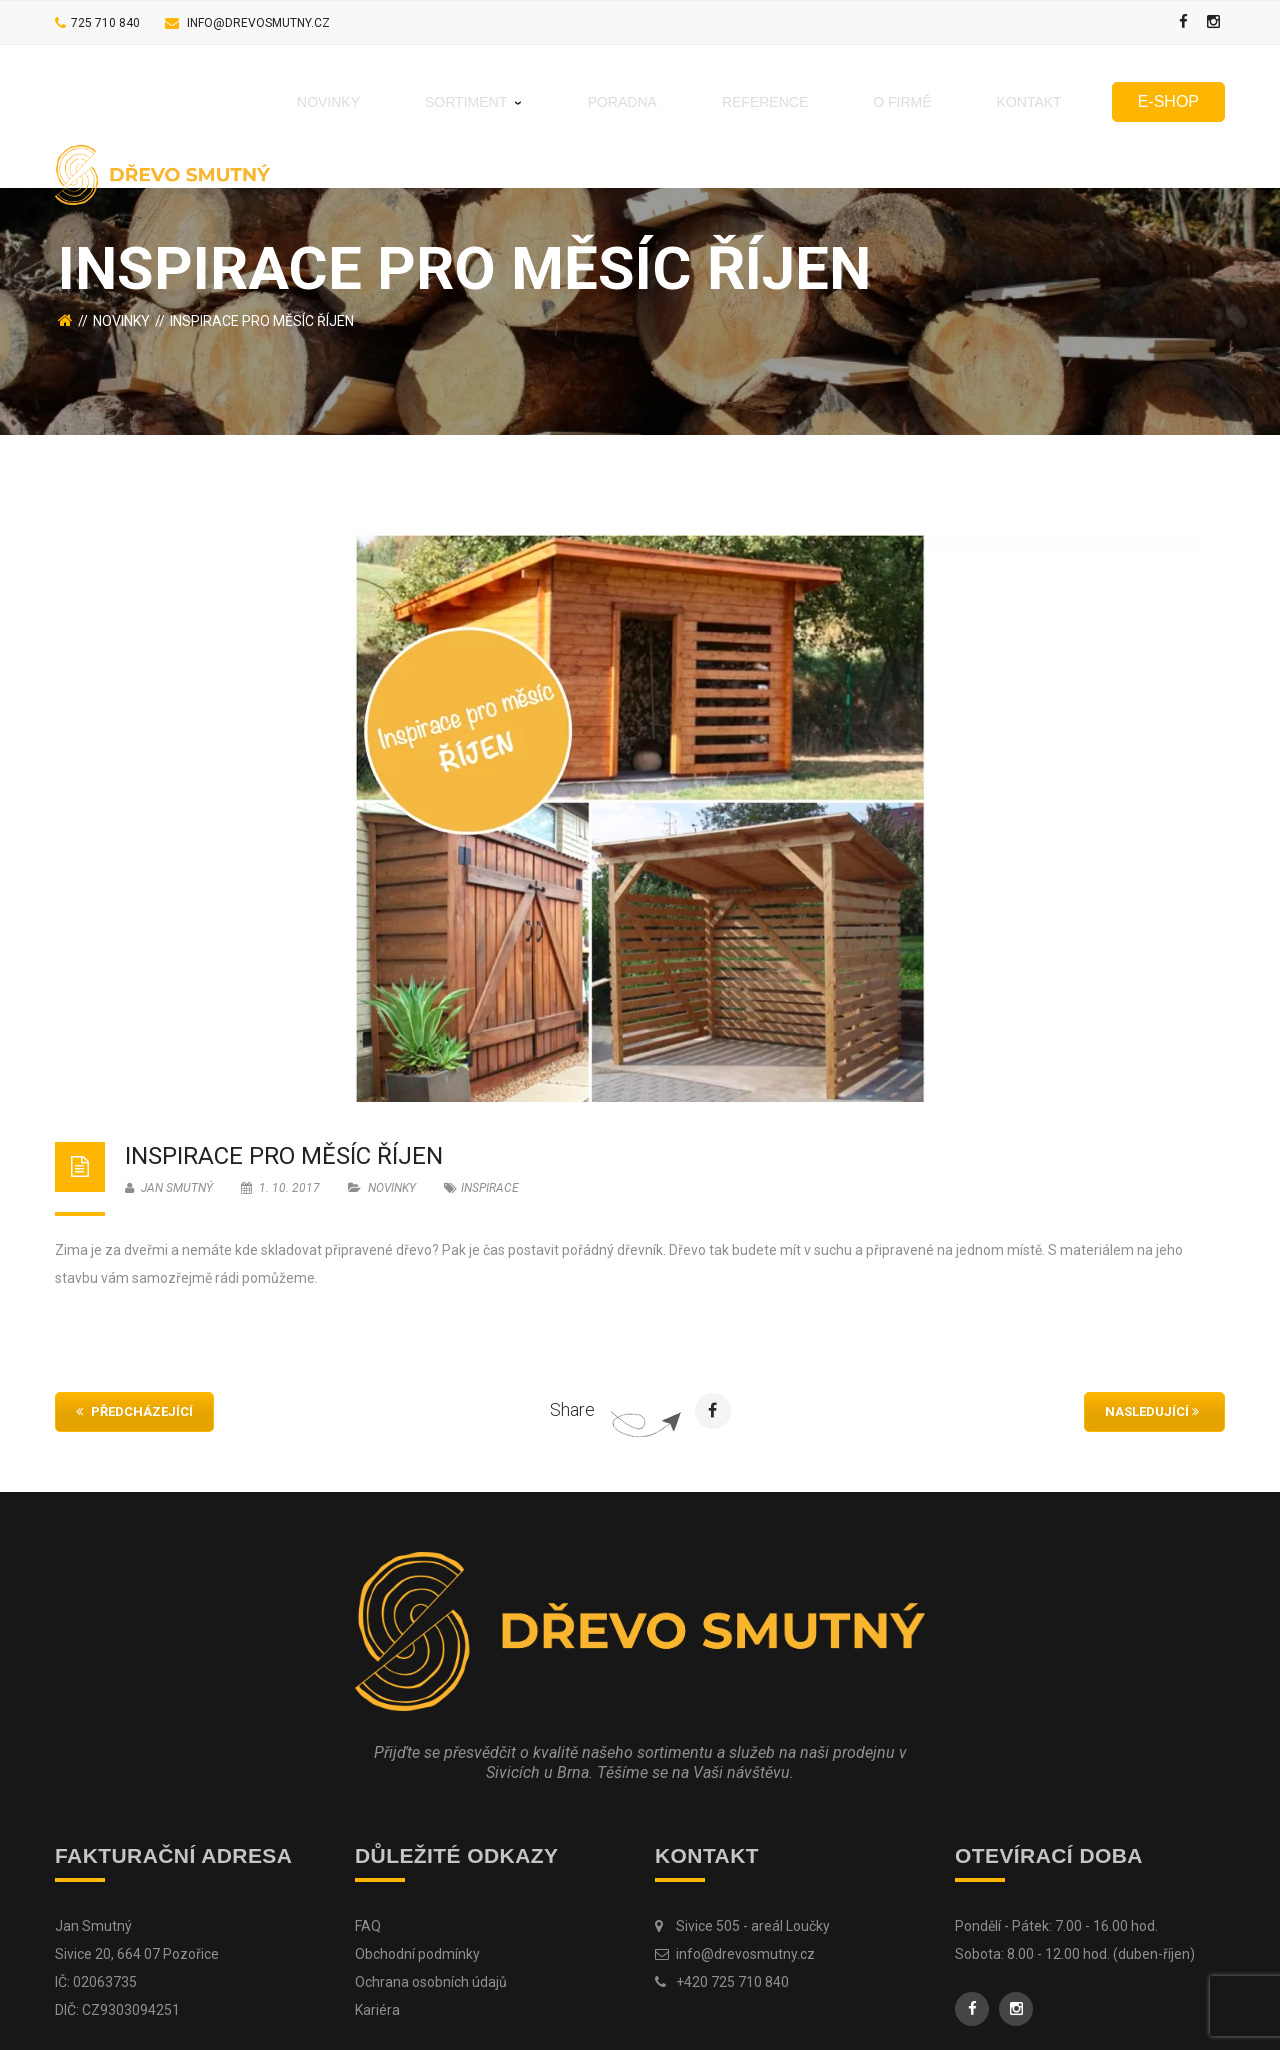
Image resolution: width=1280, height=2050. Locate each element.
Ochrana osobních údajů (431, 1982)
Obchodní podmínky (417, 1954)
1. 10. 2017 (282, 1188)
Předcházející (134, 1411)
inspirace (490, 1188)
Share (572, 1409)
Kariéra (377, 2010)
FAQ (368, 1926)
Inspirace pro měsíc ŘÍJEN (284, 1156)
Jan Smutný (169, 1188)
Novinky (121, 321)
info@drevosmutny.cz (258, 23)
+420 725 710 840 (732, 1982)
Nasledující (1152, 1411)
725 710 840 (105, 23)
